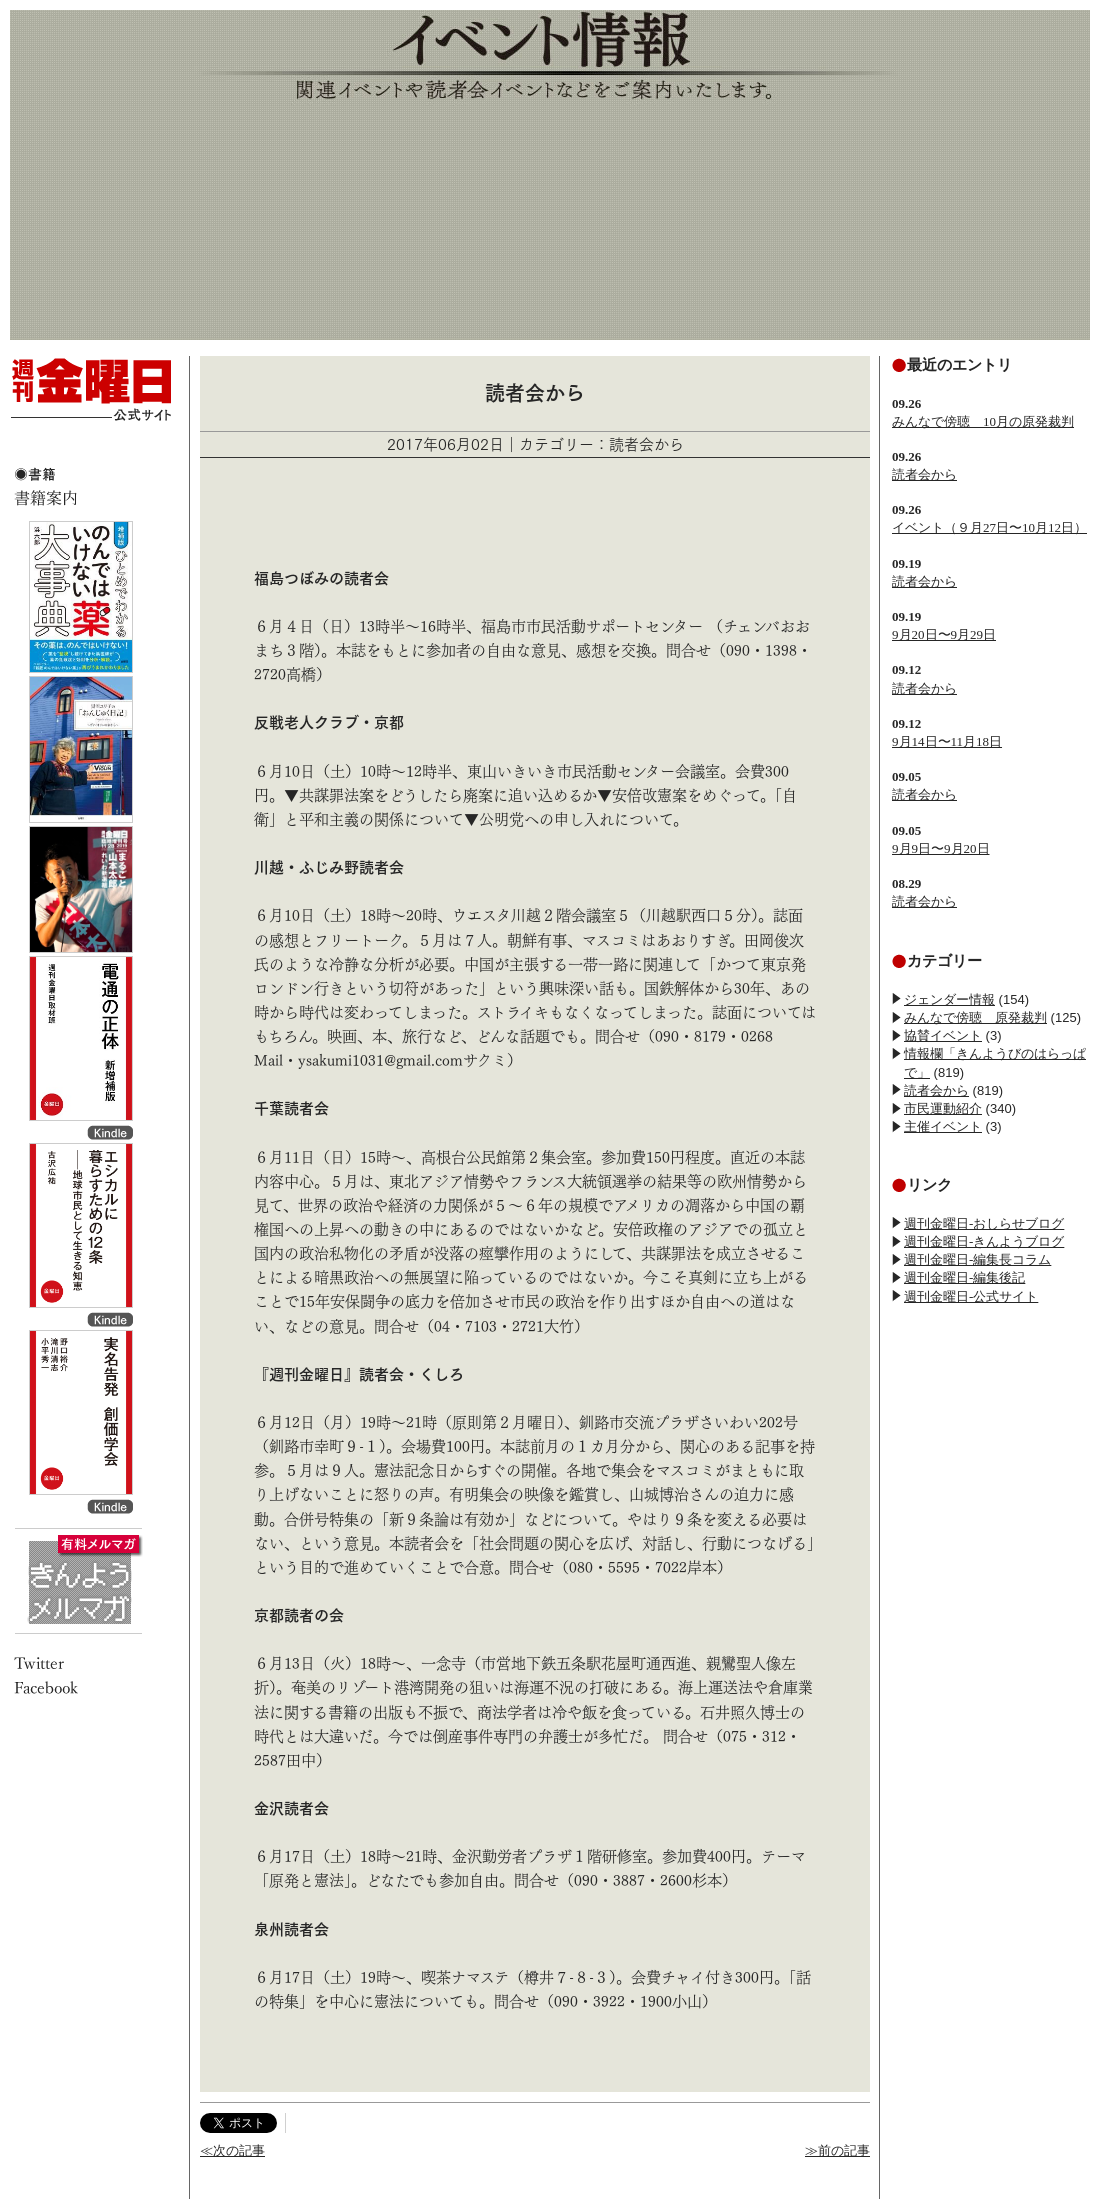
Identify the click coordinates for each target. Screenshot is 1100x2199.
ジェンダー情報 (949, 999)
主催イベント (943, 1126)
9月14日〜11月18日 (947, 741)
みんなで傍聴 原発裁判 (975, 1017)
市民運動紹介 (943, 1108)
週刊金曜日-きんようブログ (984, 1241)
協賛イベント (943, 1035)
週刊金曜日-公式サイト (971, 1296)
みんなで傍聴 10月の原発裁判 (983, 421)
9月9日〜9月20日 (941, 848)
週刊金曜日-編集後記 (964, 1277)
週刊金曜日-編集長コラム (977, 1259)
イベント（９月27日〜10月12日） (989, 527)
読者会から (924, 474)
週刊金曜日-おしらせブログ (984, 1223)
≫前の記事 (837, 2150)
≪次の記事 (232, 2150)
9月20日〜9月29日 (944, 634)
